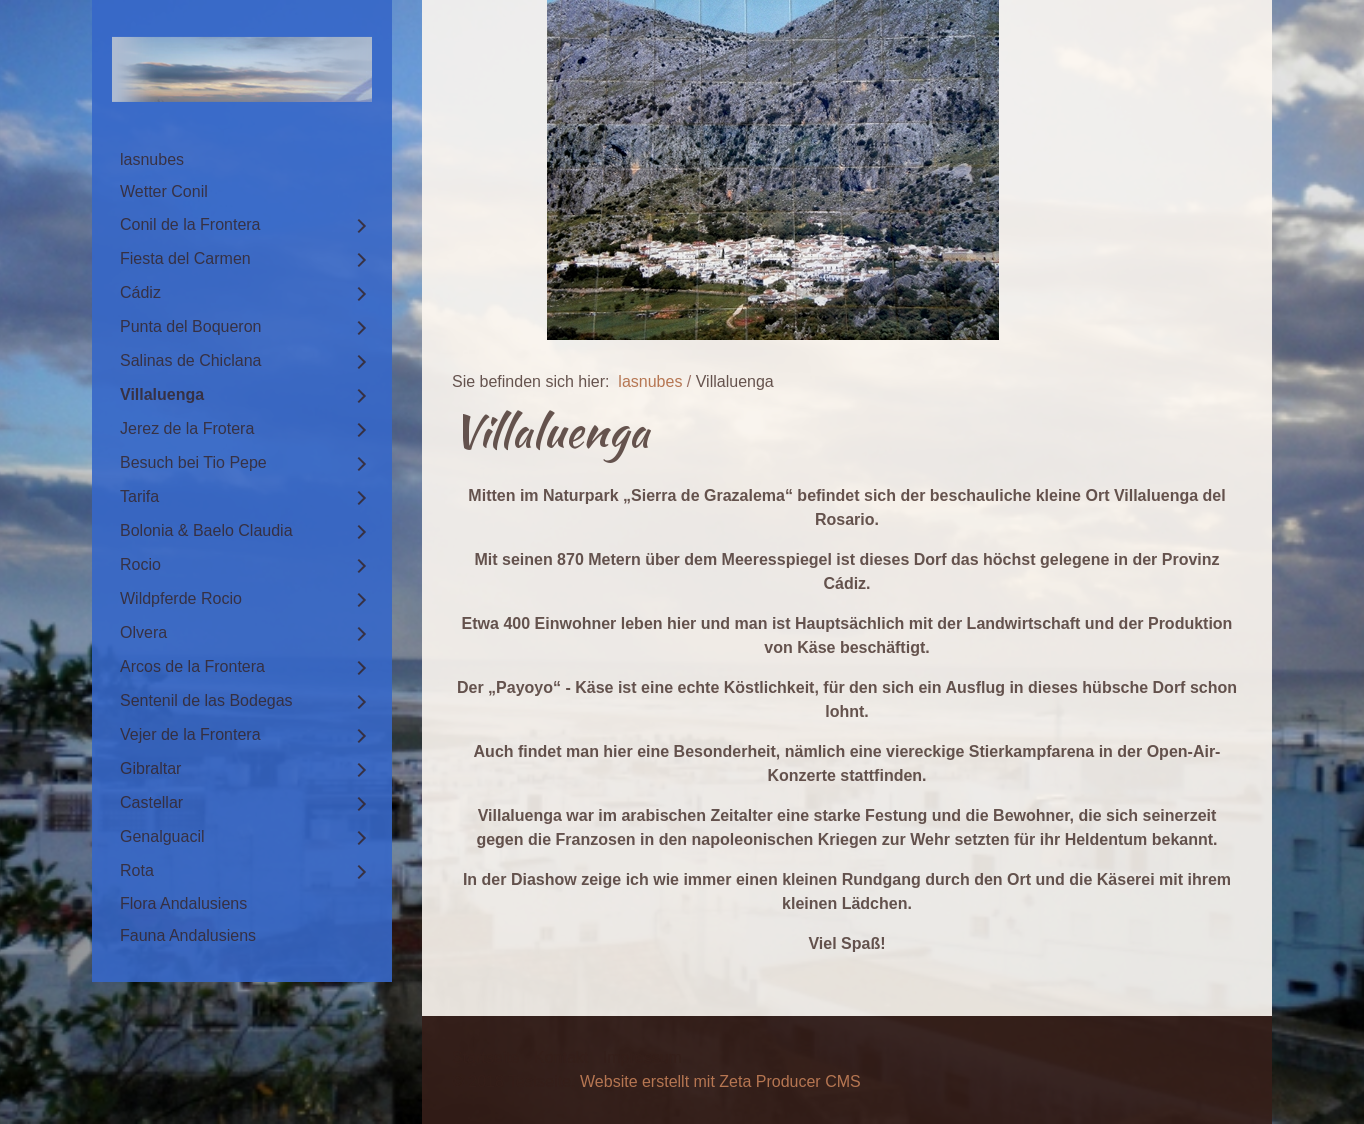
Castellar (151, 802)
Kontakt (561, 1057)
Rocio (140, 564)
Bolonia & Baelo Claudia (206, 530)
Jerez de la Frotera (187, 428)
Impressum (642, 1057)
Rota (137, 870)
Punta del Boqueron (190, 326)
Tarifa (139, 496)
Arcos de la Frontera (192, 666)
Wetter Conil (164, 191)
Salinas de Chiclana (190, 360)
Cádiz (140, 292)
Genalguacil (162, 836)
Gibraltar (150, 768)
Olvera (143, 632)
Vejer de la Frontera (190, 734)
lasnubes (152, 159)
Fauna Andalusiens (188, 935)
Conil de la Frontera (190, 224)
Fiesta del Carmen (185, 258)
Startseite (486, 1057)
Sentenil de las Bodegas (206, 700)
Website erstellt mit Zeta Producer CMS (720, 1081)
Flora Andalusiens (183, 903)
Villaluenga (162, 394)
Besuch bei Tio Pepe (193, 462)
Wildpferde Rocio (181, 598)
